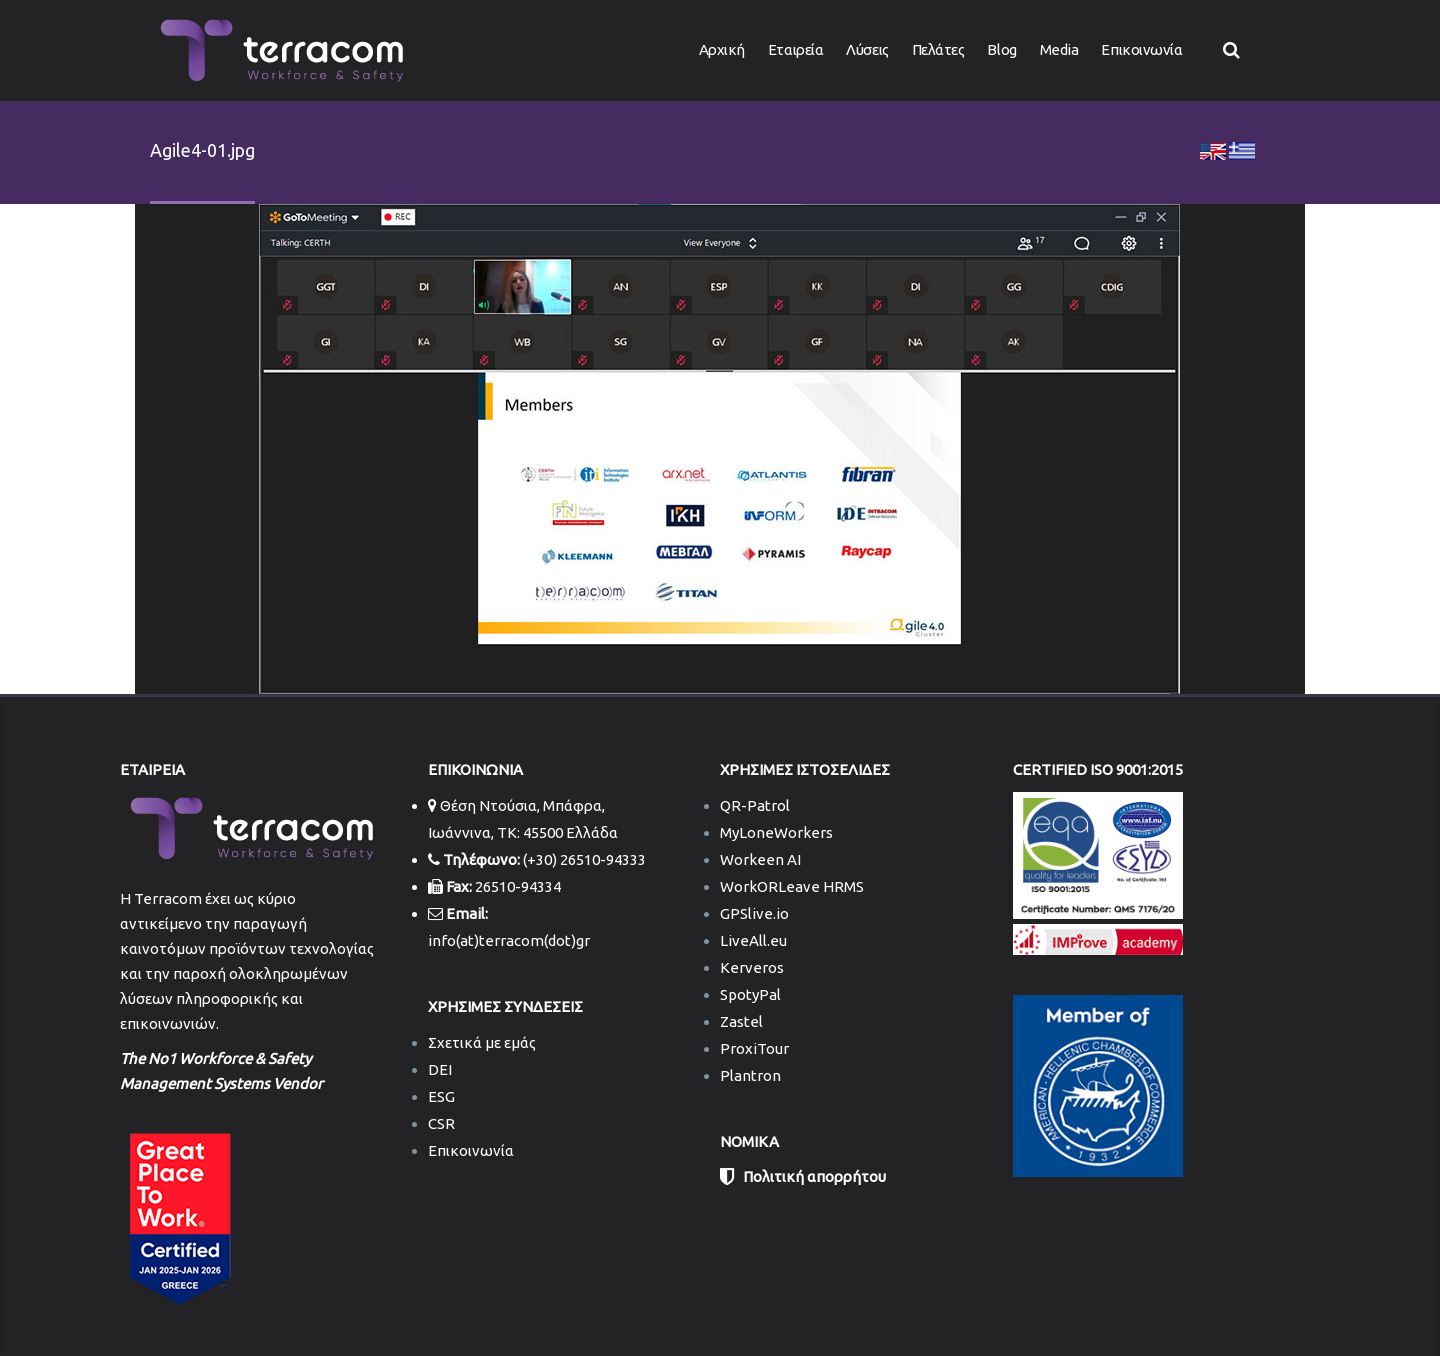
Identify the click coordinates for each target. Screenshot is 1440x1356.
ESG (441, 1096)
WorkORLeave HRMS (792, 886)
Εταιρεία (795, 49)
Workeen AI (760, 859)
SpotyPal (750, 994)
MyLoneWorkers (776, 832)
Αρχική (722, 49)
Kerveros (752, 967)
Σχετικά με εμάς (482, 1042)
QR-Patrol (755, 805)
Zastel (741, 1021)
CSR (441, 1123)
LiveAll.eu (753, 940)
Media (1059, 49)
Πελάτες (938, 49)
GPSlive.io (754, 913)
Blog (1001, 49)
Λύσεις (867, 49)
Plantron (750, 1075)
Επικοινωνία (1141, 49)
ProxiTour (754, 1048)
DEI (440, 1069)
